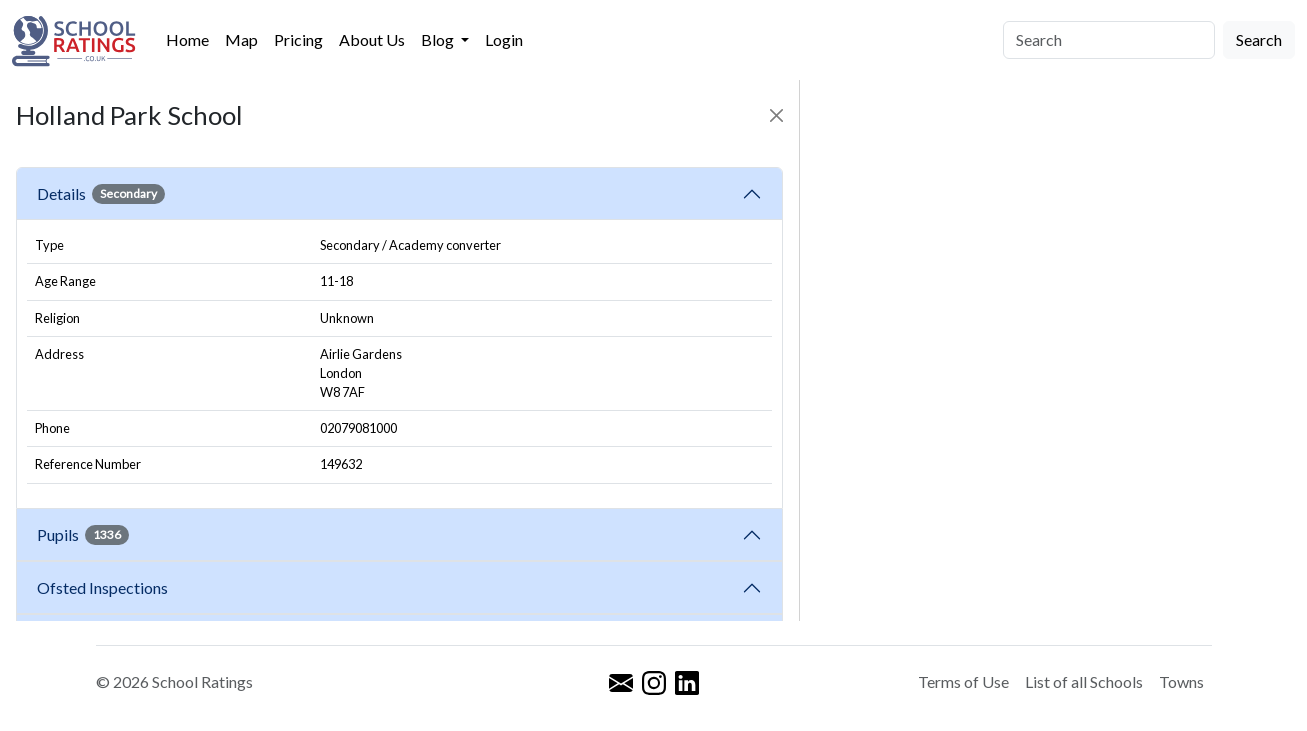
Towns (1181, 681)
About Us (372, 39)
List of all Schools (1084, 681)
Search (1259, 39)
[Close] (776, 115)
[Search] (1109, 40)
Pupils (83, 535)
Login (504, 39)
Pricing (298, 39)
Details (101, 194)
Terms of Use (963, 681)
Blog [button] (439, 39)
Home (187, 39)
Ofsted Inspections (105, 587)
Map (241, 39)
